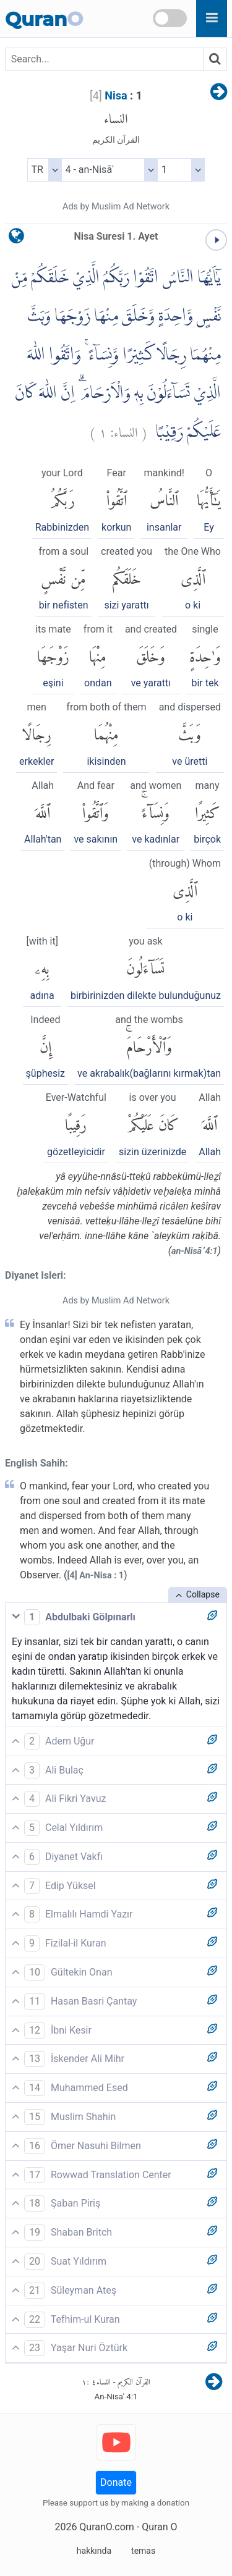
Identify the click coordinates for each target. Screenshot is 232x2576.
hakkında (94, 2551)
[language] (16, 238)
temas (143, 2551)
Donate (116, 2482)
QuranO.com (106, 2527)
